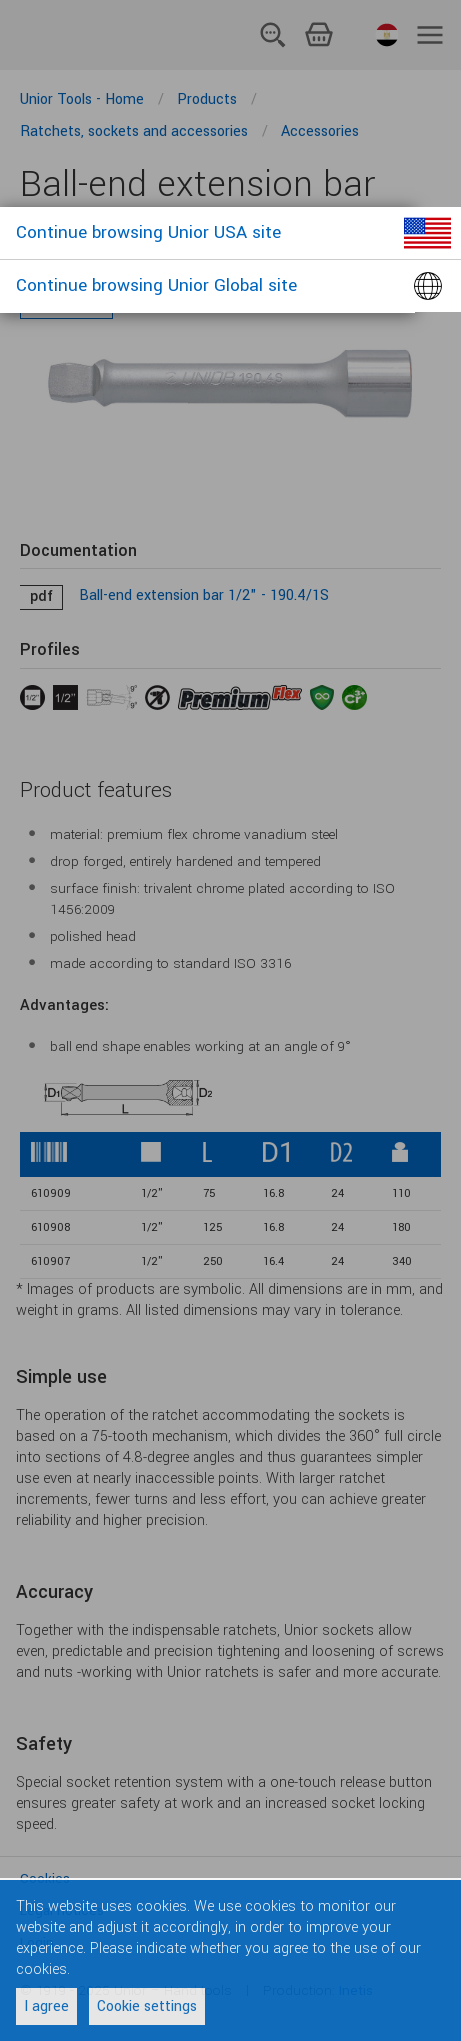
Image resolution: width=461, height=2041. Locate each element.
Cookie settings (147, 2006)
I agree (46, 2006)
